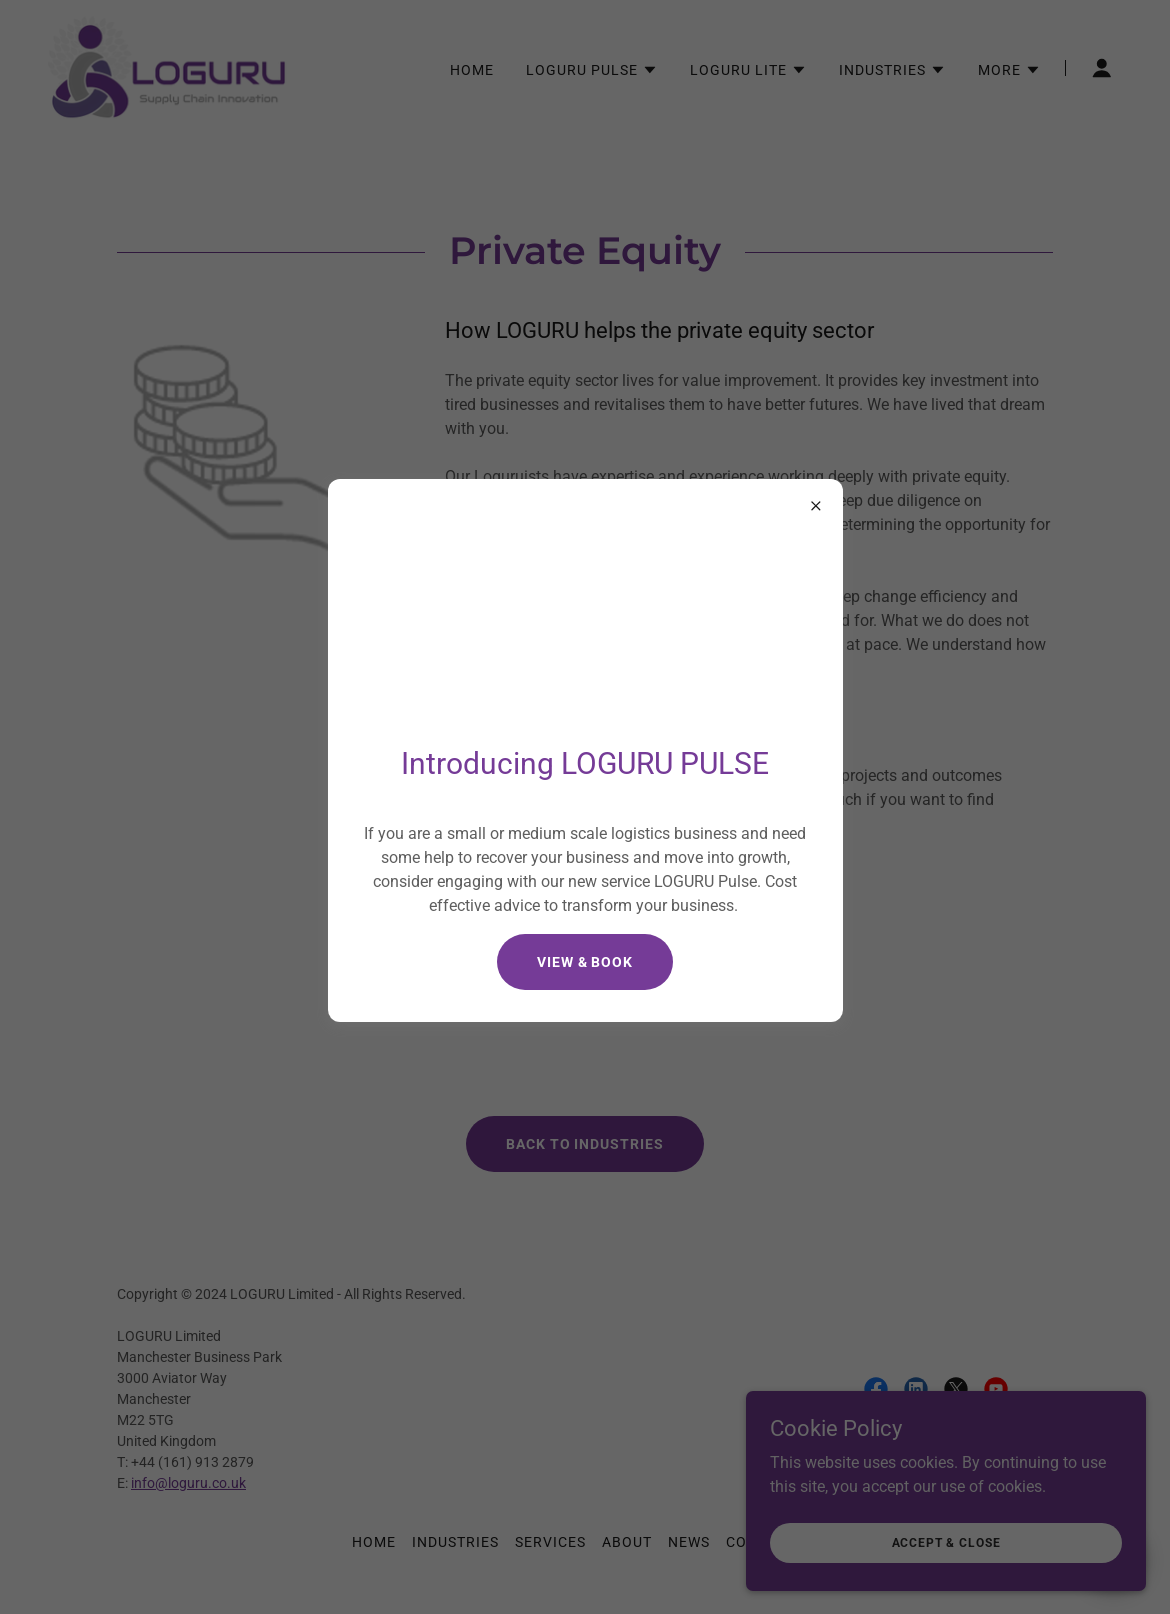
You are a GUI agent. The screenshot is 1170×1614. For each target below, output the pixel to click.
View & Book (585, 962)
